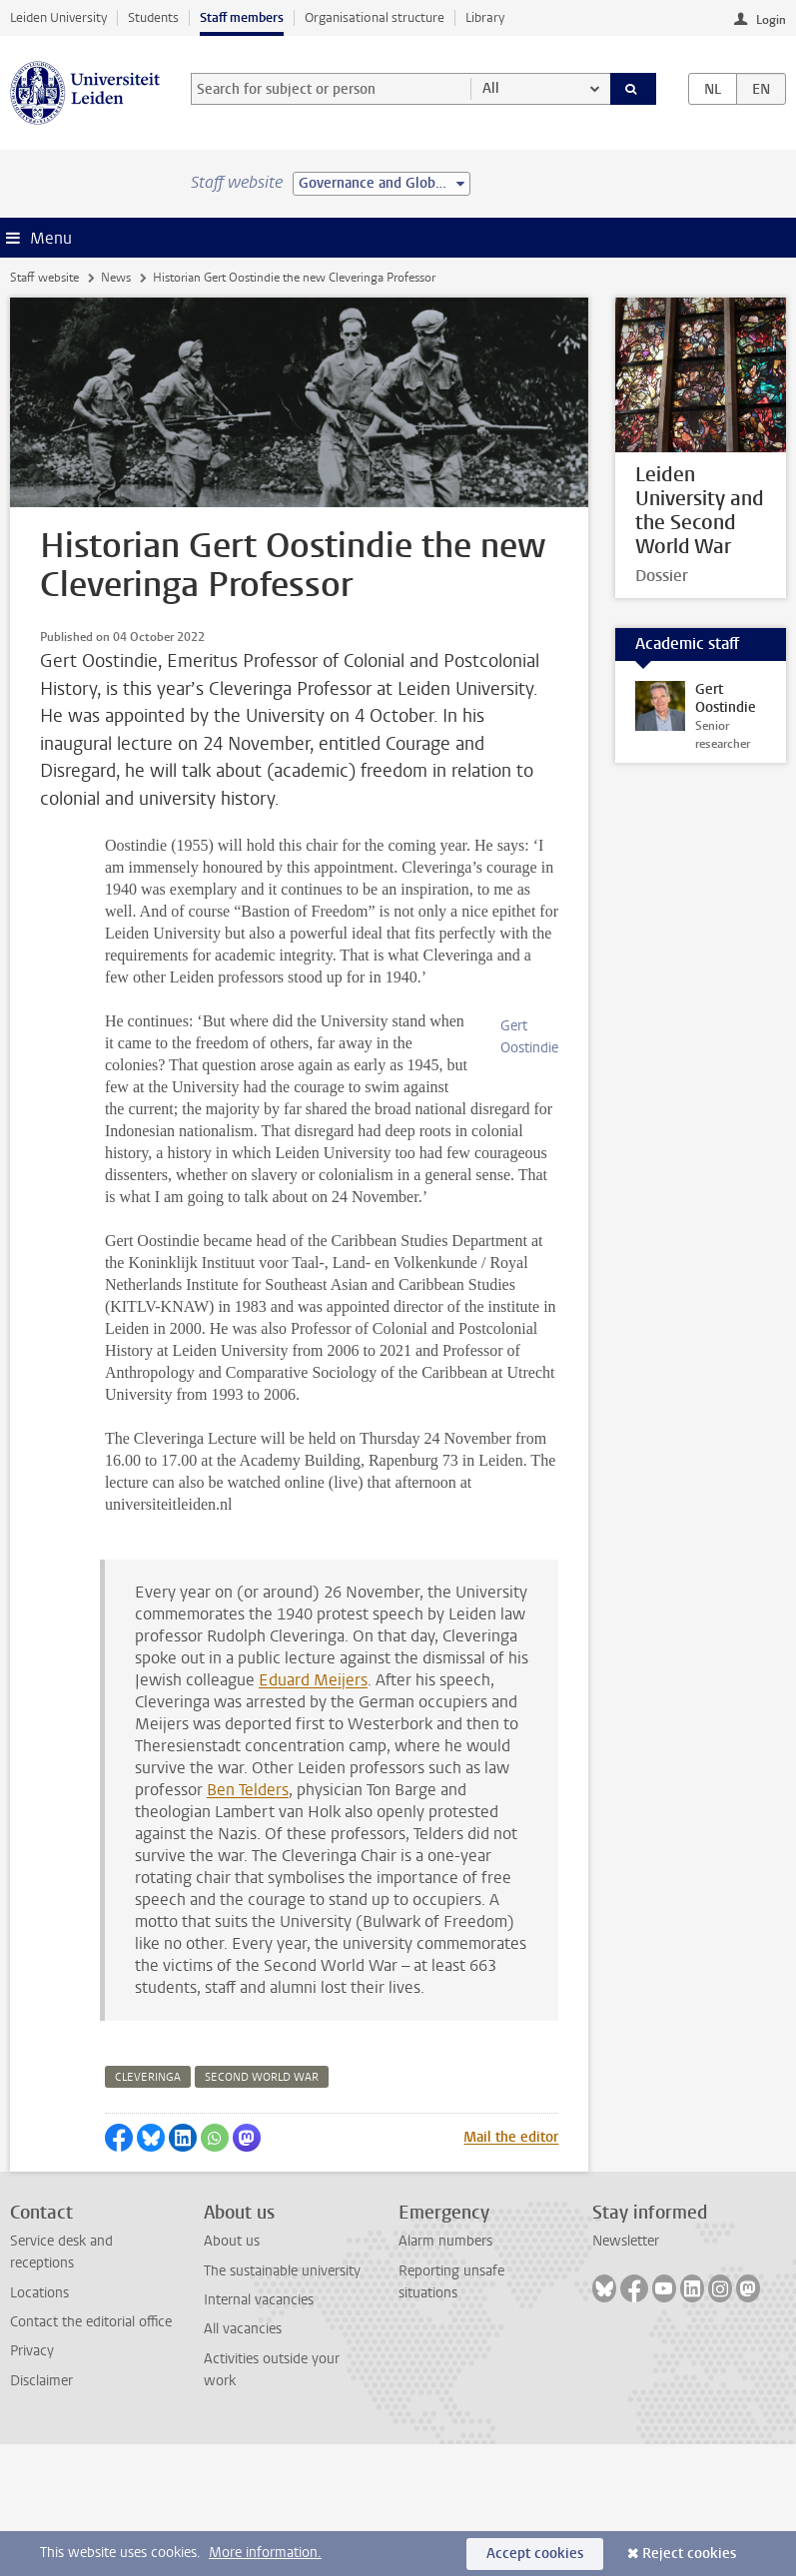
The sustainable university (282, 2402)
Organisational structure (374, 17)
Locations (39, 2424)
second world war (262, 2209)
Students (153, 17)
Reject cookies (689, 2553)
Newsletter (625, 2372)
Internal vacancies (259, 2431)
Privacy (32, 2482)
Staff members (242, 17)
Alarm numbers (445, 2372)
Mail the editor (510, 2268)
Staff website (44, 278)
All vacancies (243, 2460)
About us (232, 2372)
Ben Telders (248, 1921)
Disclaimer (41, 2512)
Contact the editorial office (91, 2453)
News (116, 278)
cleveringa (148, 2209)
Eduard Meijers (313, 1811)
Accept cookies (534, 2553)
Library (484, 17)
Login (771, 20)
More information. (265, 2552)
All (490, 88)
